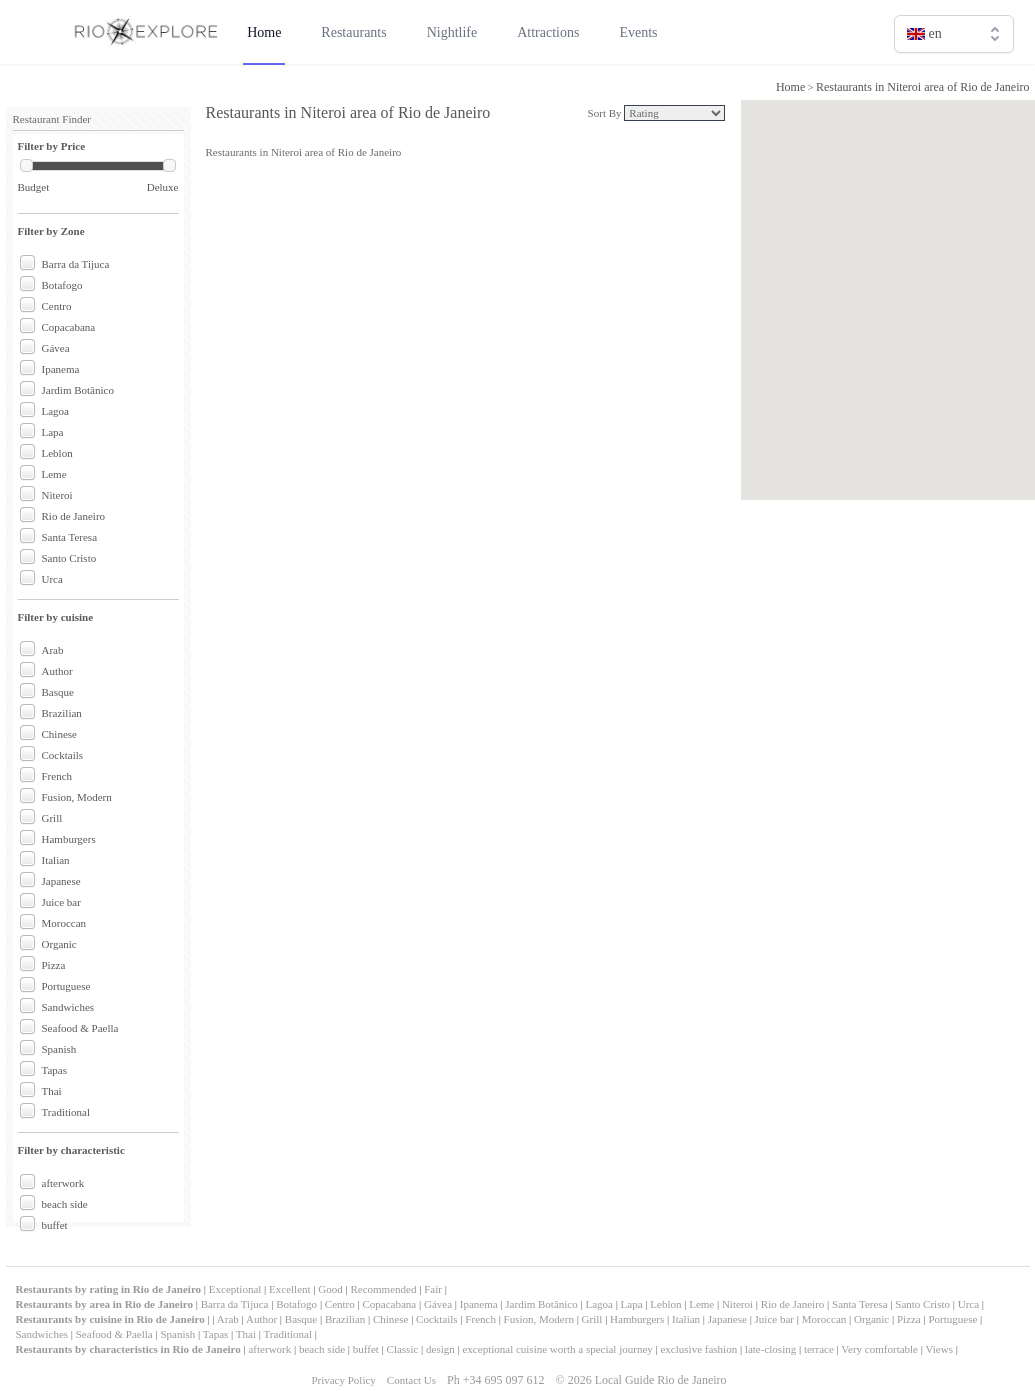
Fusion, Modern (77, 797)
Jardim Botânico (78, 390)
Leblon (57, 453)
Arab (53, 650)
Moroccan (64, 923)
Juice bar (61, 902)
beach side (65, 1204)
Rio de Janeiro (74, 516)
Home (790, 87)
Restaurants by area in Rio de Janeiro (104, 1304)
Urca (52, 579)
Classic (403, 1349)
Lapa (53, 432)
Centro (57, 306)
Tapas (55, 1070)
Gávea (56, 348)
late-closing (770, 1349)
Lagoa (55, 411)
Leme (54, 474)
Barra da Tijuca (76, 264)
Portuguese (66, 986)
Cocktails (63, 755)
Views (939, 1349)
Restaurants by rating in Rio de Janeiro (110, 1289)
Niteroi (57, 495)
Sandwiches (68, 1007)
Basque (58, 692)
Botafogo (62, 285)
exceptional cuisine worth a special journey (557, 1349)
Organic (59, 944)
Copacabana (69, 327)
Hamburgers (69, 839)
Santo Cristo (69, 558)
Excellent (290, 1289)
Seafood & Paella (80, 1028)
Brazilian (62, 713)
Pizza (54, 965)
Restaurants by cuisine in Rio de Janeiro (110, 1319)
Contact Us (411, 1380)
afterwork (63, 1183)
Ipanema (61, 369)
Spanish (59, 1049)
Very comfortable (879, 1349)
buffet (55, 1225)
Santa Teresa (70, 537)
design (440, 1349)
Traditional (66, 1112)
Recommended (383, 1289)
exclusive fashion (698, 1349)
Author (57, 671)
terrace (819, 1349)
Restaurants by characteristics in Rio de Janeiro (128, 1349)
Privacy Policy (343, 1380)
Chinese (59, 734)
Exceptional (235, 1289)
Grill (52, 818)
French (57, 776)
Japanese (61, 881)
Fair (433, 1289)
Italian (56, 860)
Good (330, 1289)
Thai (52, 1091)
